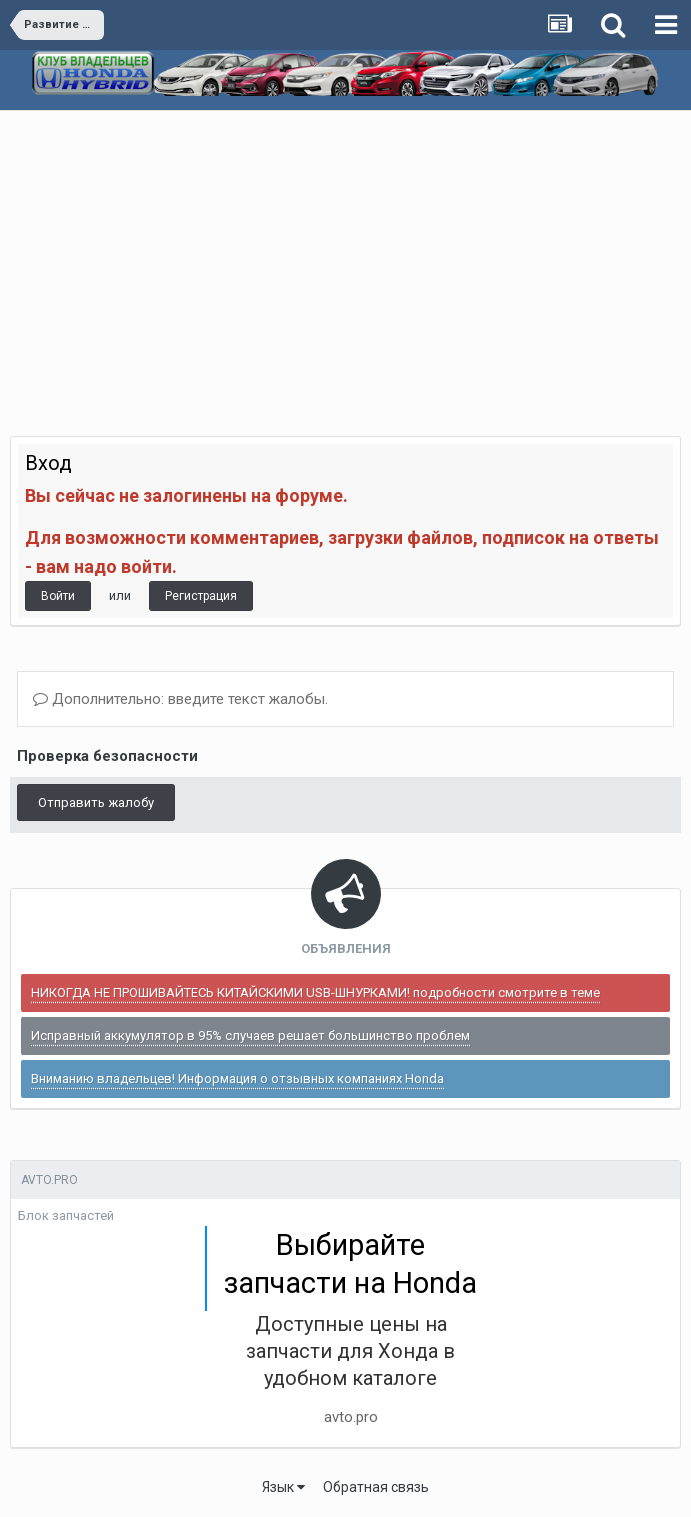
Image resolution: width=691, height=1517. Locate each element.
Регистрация (201, 596)
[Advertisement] (345, 261)
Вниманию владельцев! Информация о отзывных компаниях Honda (237, 1078)
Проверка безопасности (107, 756)
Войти (58, 596)
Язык (283, 1487)
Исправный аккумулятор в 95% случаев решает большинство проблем (250, 1035)
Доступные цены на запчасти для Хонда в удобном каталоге (350, 1351)
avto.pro (351, 1417)
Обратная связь (376, 1487)
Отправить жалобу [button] (96, 802)
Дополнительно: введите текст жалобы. (180, 699)
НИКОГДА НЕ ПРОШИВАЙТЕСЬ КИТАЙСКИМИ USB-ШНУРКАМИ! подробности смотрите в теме (315, 992)
